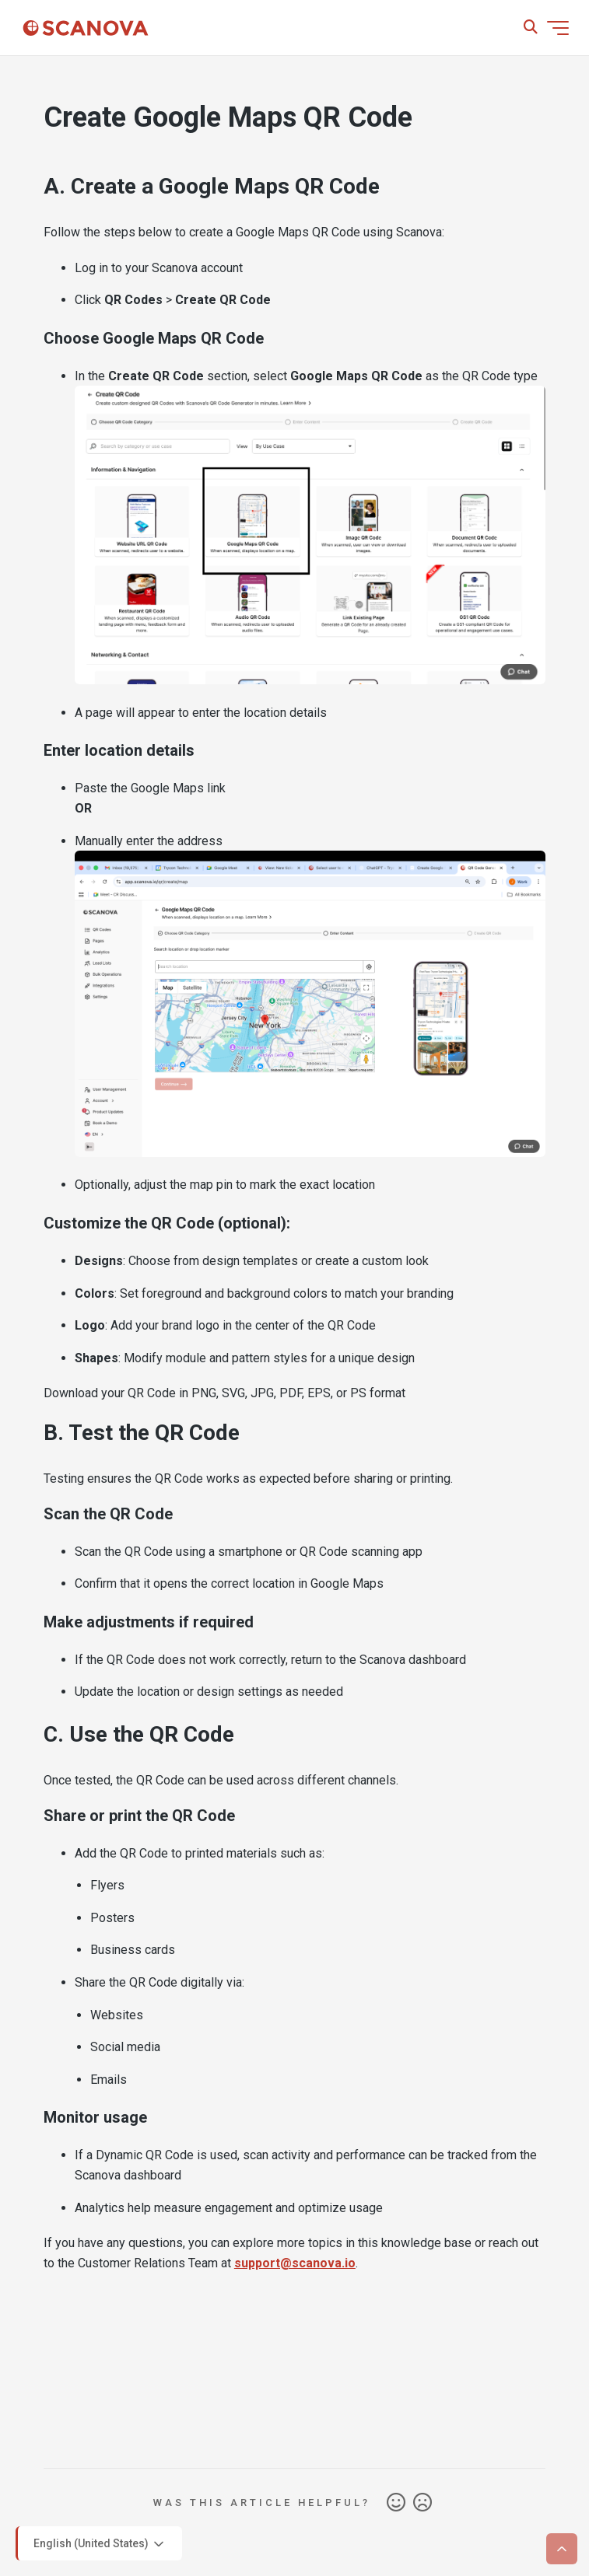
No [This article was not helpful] (422, 2503)
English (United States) (100, 2544)
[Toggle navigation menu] (557, 28)
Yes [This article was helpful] (396, 2503)
